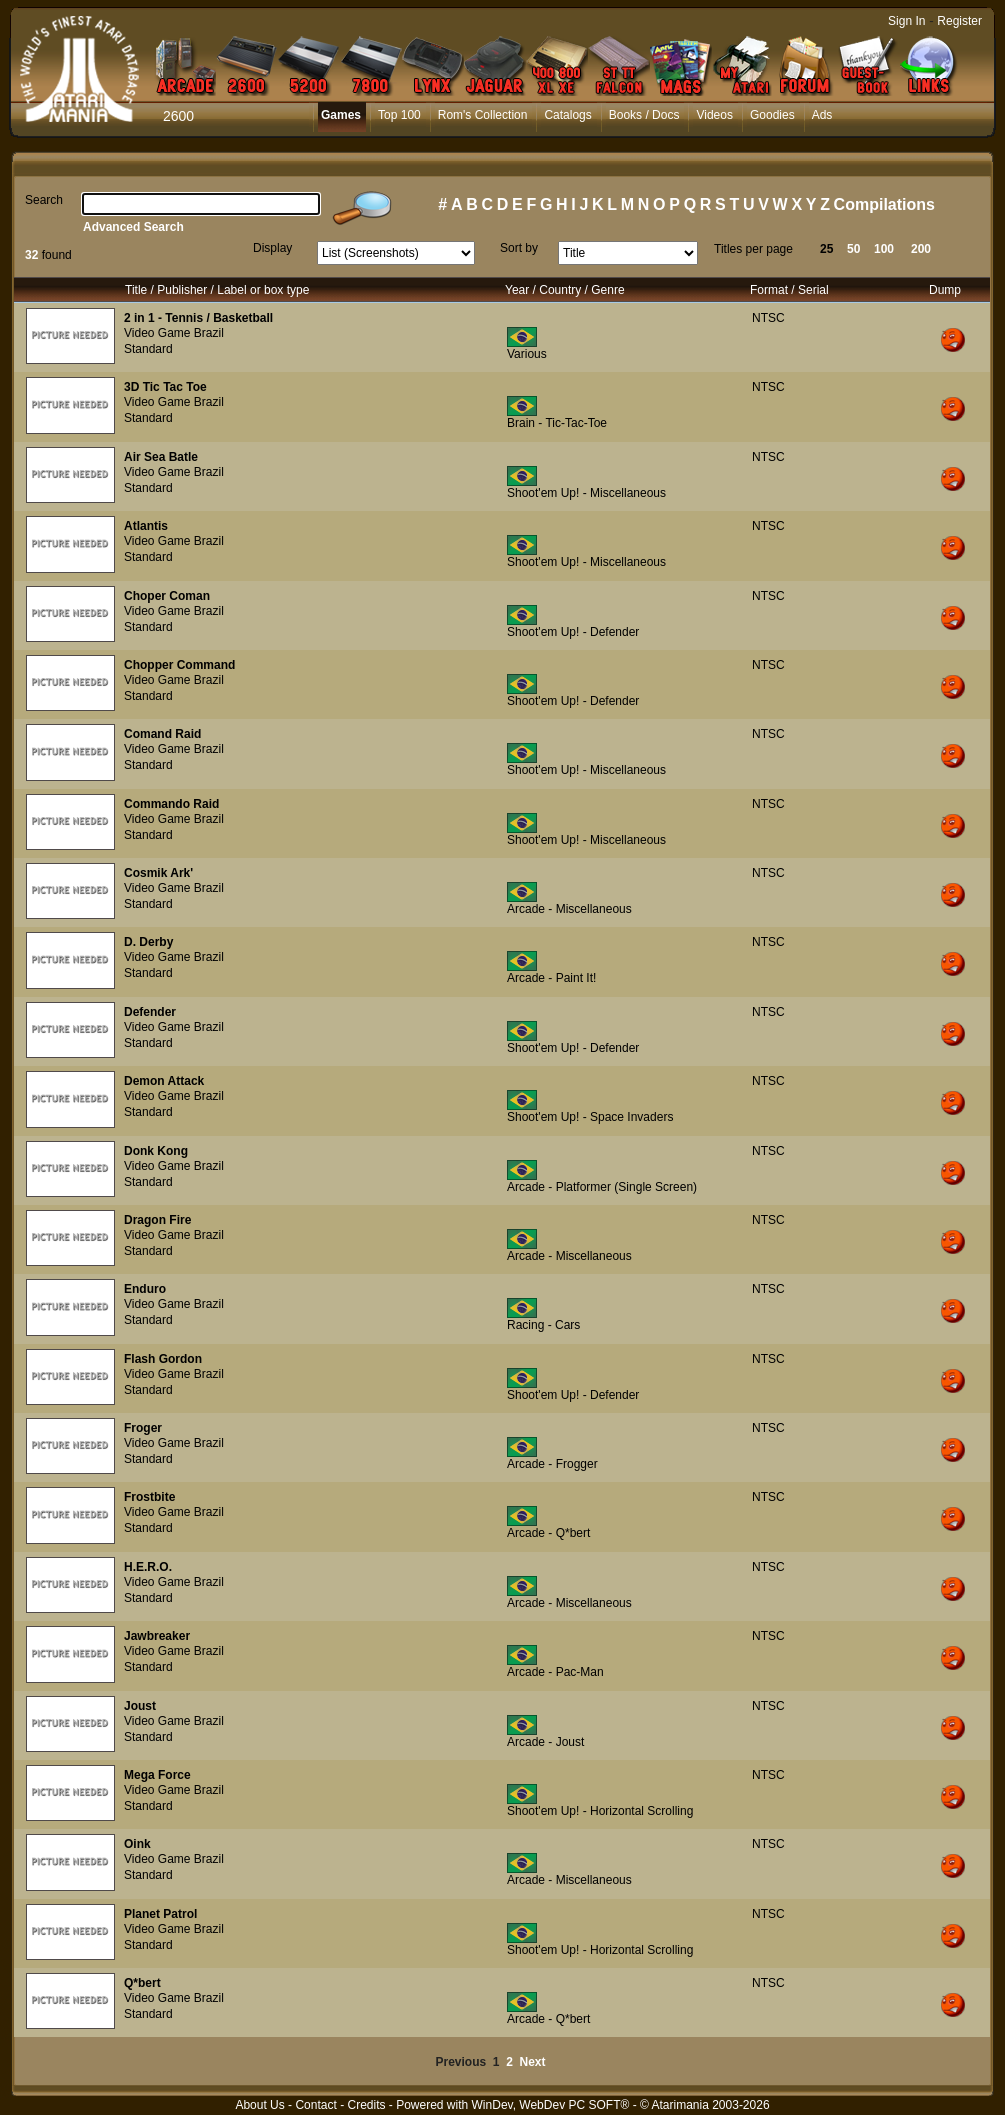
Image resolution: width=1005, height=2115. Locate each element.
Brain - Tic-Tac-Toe (557, 423)
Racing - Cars (543, 1325)
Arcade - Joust (545, 1742)
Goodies (772, 115)
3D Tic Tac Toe (165, 387)
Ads (822, 115)
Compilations (884, 204)
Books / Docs (644, 115)
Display (272, 248)
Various (527, 354)
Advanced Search (133, 227)
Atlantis (146, 526)
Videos (714, 115)
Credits (366, 2105)
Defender (150, 1012)
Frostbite (149, 1497)
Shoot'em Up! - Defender (573, 632)
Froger (143, 1428)
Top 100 (399, 115)
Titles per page (753, 249)
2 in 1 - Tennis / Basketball (198, 318)
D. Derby (148, 942)
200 (921, 249)
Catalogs (567, 115)
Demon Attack (164, 1081)
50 (853, 249)
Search (44, 200)
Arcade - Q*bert (548, 1533)
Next (533, 2062)
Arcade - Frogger (552, 1464)
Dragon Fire (157, 1220)
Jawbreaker (157, 1636)
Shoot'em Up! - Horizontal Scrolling (600, 1811)
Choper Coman (167, 596)
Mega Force (157, 1775)
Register (959, 21)
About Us (259, 2105)
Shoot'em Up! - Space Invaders (590, 1117)
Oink (137, 1844)
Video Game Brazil (174, 333)
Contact (315, 2105)
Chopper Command (179, 665)
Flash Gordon (163, 1359)
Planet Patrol (160, 1914)
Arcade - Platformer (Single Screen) (602, 1187)
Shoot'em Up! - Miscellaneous (586, 493)
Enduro (145, 1289)
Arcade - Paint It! (551, 978)
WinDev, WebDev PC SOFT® (551, 2105)
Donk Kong (156, 1151)
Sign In (906, 21)
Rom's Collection (483, 115)
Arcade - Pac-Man (555, 1672)
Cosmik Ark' (158, 873)
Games (341, 115)
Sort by (519, 248)
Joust (140, 1706)
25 (826, 249)
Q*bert (142, 1983)
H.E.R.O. (148, 1567)
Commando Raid (171, 804)
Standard (148, 349)
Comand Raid (162, 734)
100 (884, 249)
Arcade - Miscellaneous (569, 909)
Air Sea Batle (161, 457)
